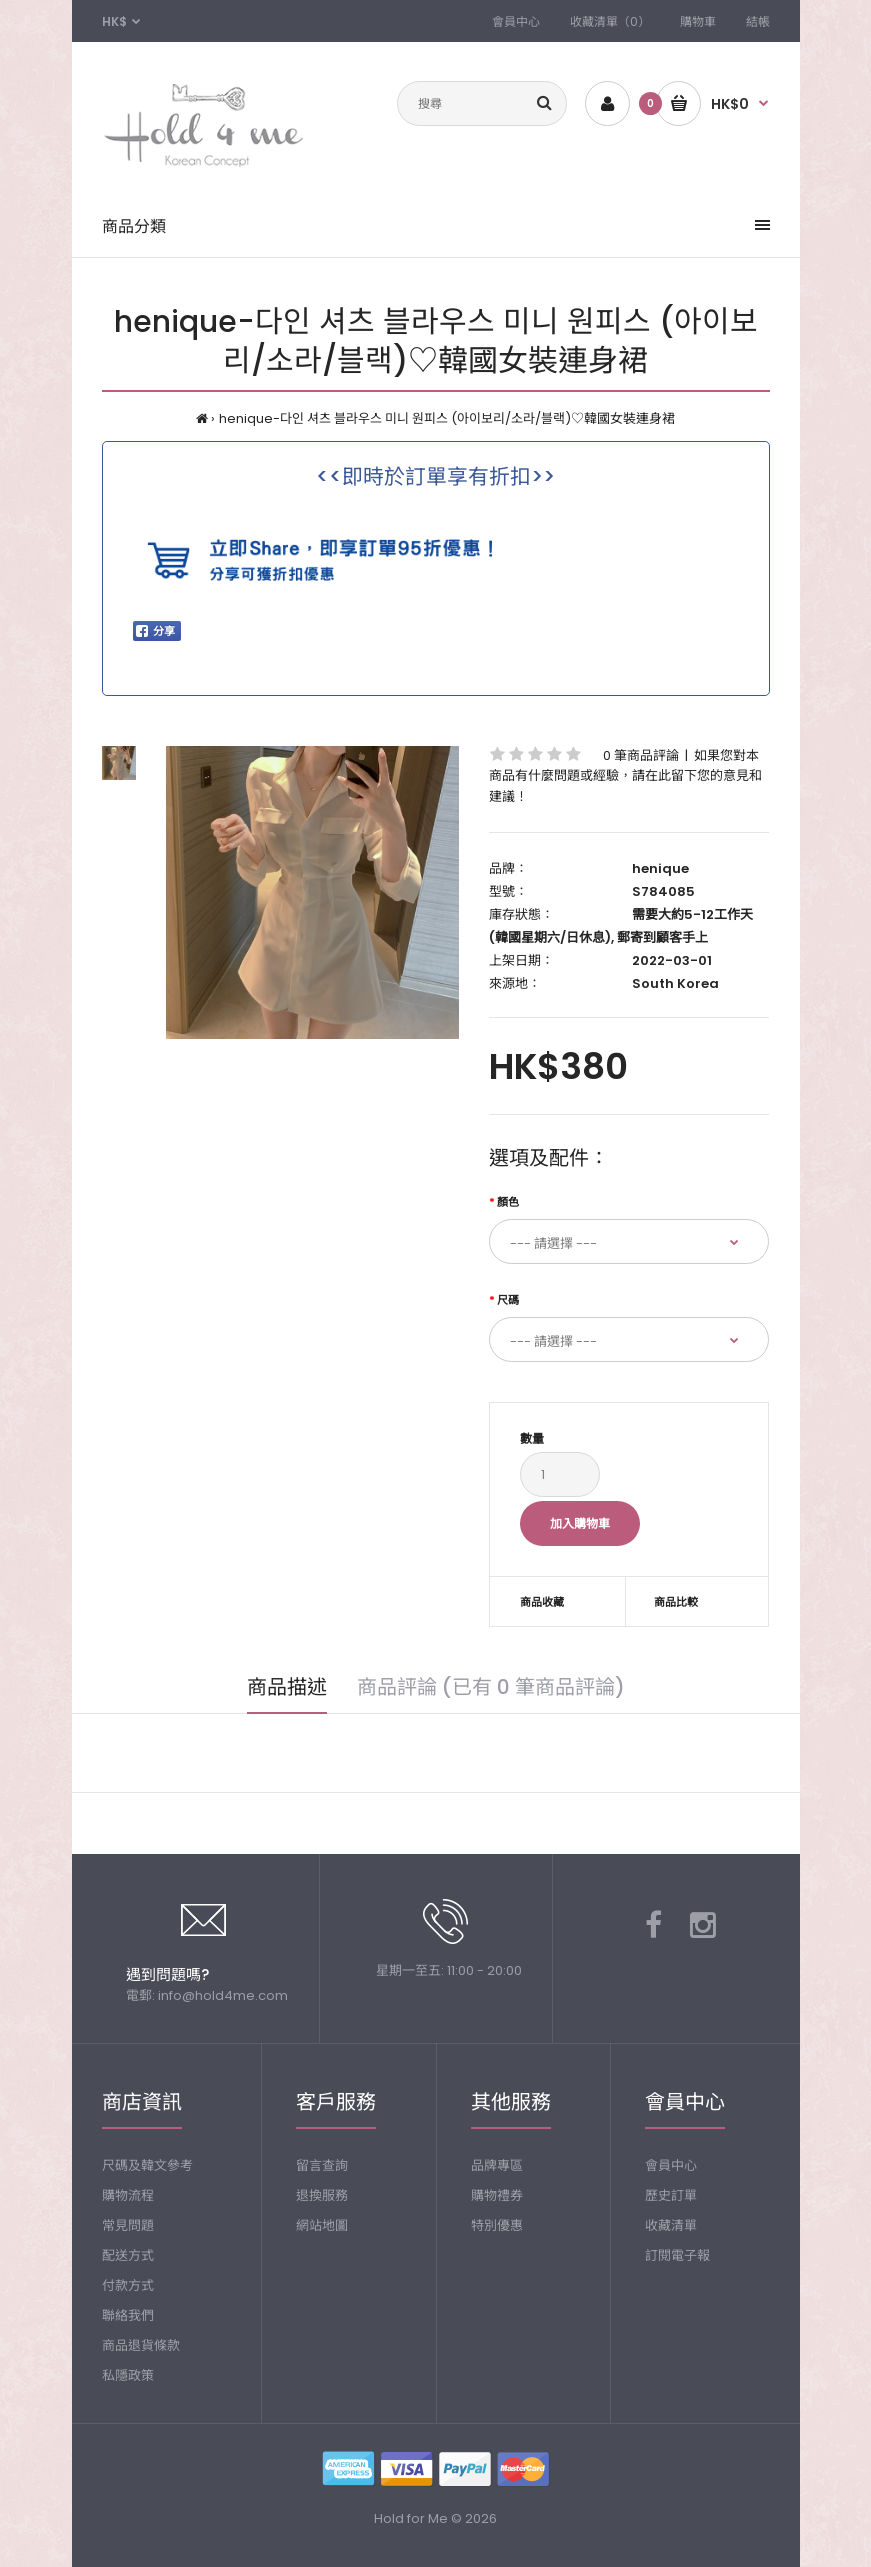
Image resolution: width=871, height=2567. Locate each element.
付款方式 (128, 2285)
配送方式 (128, 2255)
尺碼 (508, 1300)
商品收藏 (542, 1602)
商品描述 (287, 1687)
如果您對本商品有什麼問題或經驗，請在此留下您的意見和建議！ (625, 776)
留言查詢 (322, 2165)
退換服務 (322, 2195)
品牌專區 (497, 2165)
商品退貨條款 (141, 2345)
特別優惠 (497, 2225)
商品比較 (676, 1602)
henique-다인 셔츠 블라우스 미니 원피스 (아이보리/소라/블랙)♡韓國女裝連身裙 (447, 418)
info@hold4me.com (223, 1995)
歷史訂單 (671, 2195)
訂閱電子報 (677, 2255)
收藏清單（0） (610, 21)
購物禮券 (497, 2195)
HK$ (114, 21)
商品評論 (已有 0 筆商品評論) (491, 1687)
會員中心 (516, 21)
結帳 (758, 21)
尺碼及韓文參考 (147, 2165)
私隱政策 (128, 2375)
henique (660, 868)
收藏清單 (671, 2225)
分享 (155, 631)
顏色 (508, 1202)
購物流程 (128, 2195)
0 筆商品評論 (641, 755)
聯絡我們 (128, 2315)
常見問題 (128, 2225)
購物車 (698, 21)
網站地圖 (322, 2225)
